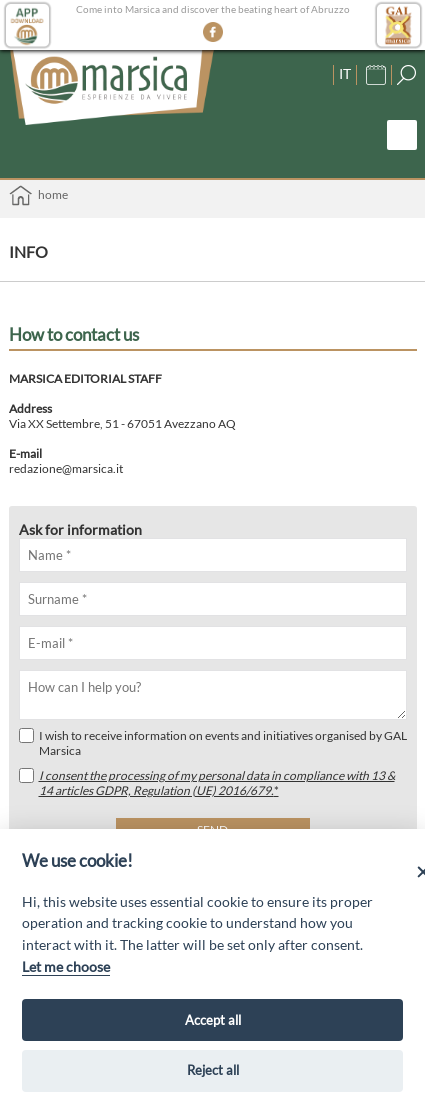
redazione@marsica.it (66, 468)
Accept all (213, 1020)
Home (38, 195)
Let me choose (66, 966)
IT (345, 73)
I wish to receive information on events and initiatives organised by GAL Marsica (213, 743)
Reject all (213, 1070)
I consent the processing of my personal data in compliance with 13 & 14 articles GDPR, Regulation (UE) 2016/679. (217, 783)
